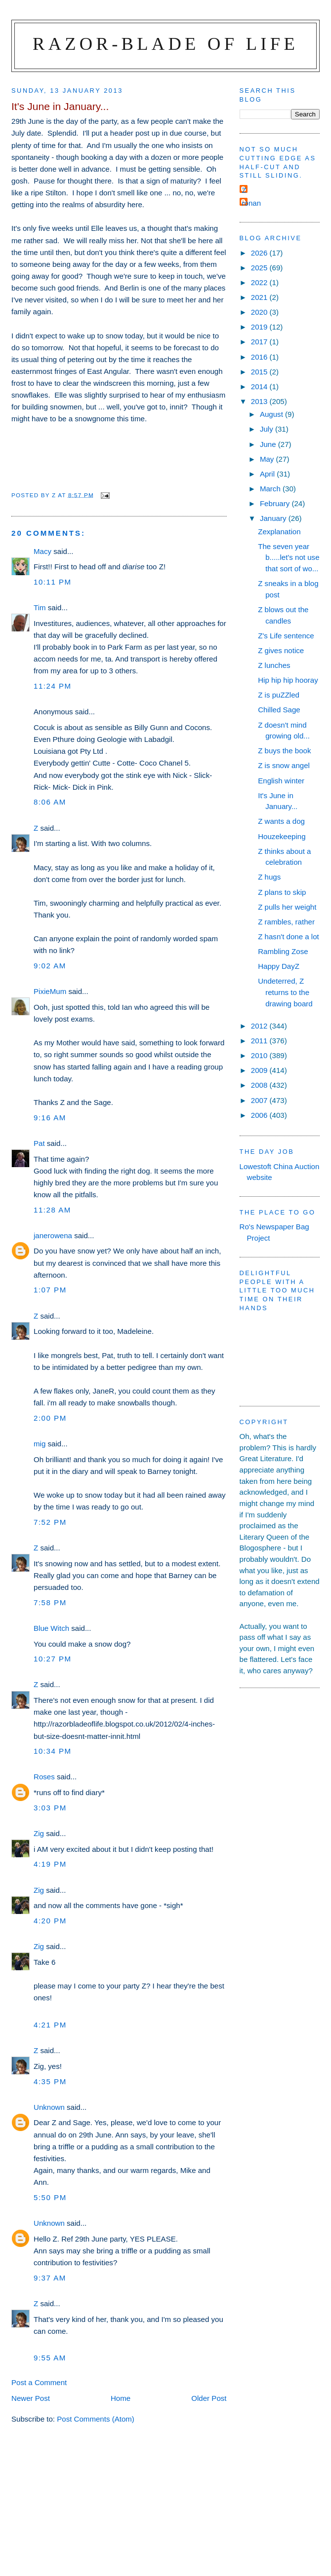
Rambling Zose (283, 951)
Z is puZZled (278, 695)
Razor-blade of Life (165, 44)
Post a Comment (39, 2382)
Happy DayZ (278, 966)
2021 (260, 297)
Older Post (208, 2398)
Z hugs (269, 877)
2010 (260, 1055)
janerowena (53, 1235)
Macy (42, 551)
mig (39, 1443)
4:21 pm (50, 2025)
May (268, 459)
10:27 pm (53, 1659)
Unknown (49, 2107)
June (269, 444)
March (271, 488)
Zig (39, 1833)
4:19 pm (50, 1864)
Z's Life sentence (286, 635)
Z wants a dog (281, 821)
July (267, 429)
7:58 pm (50, 1602)
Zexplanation (279, 531)
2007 (260, 1100)
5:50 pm (50, 2197)
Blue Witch (51, 1628)
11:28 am (52, 1210)
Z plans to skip (282, 892)
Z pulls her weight (287, 907)
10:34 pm (53, 1751)
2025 (260, 267)
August (272, 414)
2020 (260, 312)
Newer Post (30, 2398)
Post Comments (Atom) (95, 2419)
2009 (260, 1070)
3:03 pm (50, 1807)
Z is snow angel (284, 765)
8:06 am (50, 802)
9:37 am (50, 2278)
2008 (260, 1085)
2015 (260, 372)
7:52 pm (50, 1522)
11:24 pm (53, 686)
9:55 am (50, 2358)
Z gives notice (281, 650)
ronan (251, 203)
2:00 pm (50, 1418)
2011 (260, 1040)
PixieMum (50, 991)
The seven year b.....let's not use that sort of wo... (288, 557)
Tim (40, 607)
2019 (260, 327)
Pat (39, 1143)
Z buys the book (284, 750)
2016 (260, 357)
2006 (260, 1115)
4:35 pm (50, 2081)
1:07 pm (50, 1290)
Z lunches (274, 665)
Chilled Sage (279, 709)
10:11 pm (53, 582)
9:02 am (50, 965)
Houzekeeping (281, 836)
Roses (44, 1776)
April (268, 474)
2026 (260, 253)
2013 (260, 401)
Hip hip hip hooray (288, 680)
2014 (260, 386)
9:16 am (50, 1117)
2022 (260, 282)
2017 (260, 341)
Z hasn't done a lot (288, 936)
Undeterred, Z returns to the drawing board (285, 992)
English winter (281, 780)
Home (120, 2398)
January (274, 518)
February (276, 503)
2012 (260, 1026)
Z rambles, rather (286, 922)
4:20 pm (50, 1920)
